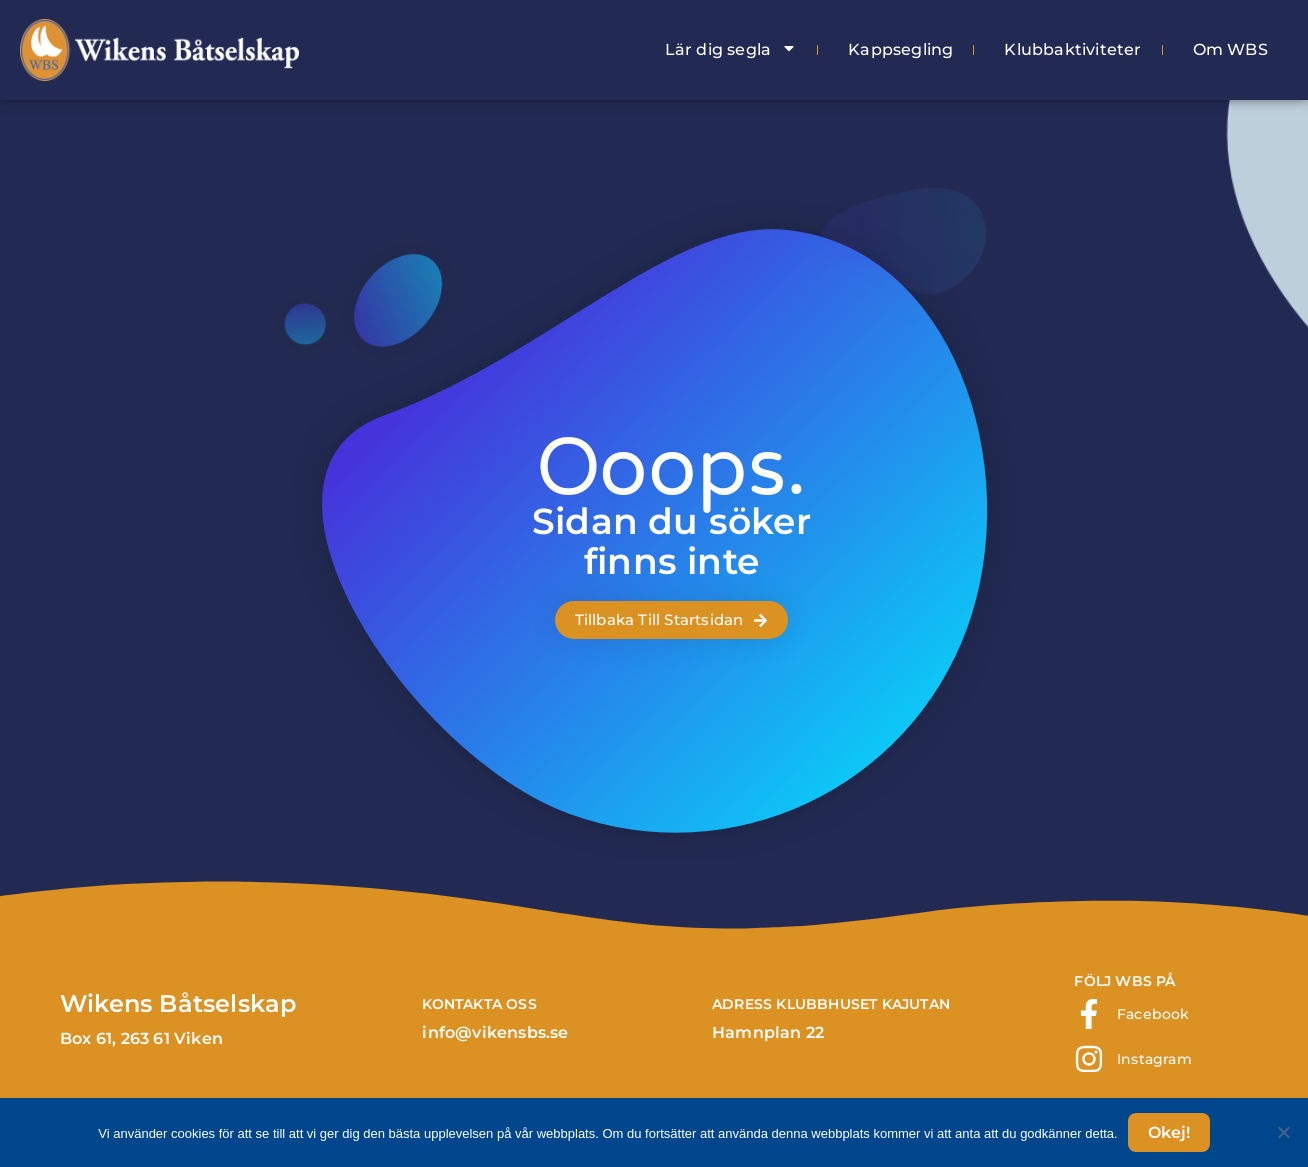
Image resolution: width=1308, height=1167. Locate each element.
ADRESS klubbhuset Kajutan (831, 1004)
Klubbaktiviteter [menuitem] (1072, 49)
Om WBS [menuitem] (1230, 49)
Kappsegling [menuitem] (900, 49)
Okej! (1169, 1132)
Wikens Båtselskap (178, 1003)
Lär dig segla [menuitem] (731, 49)
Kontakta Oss (479, 1004)
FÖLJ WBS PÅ (1124, 981)
